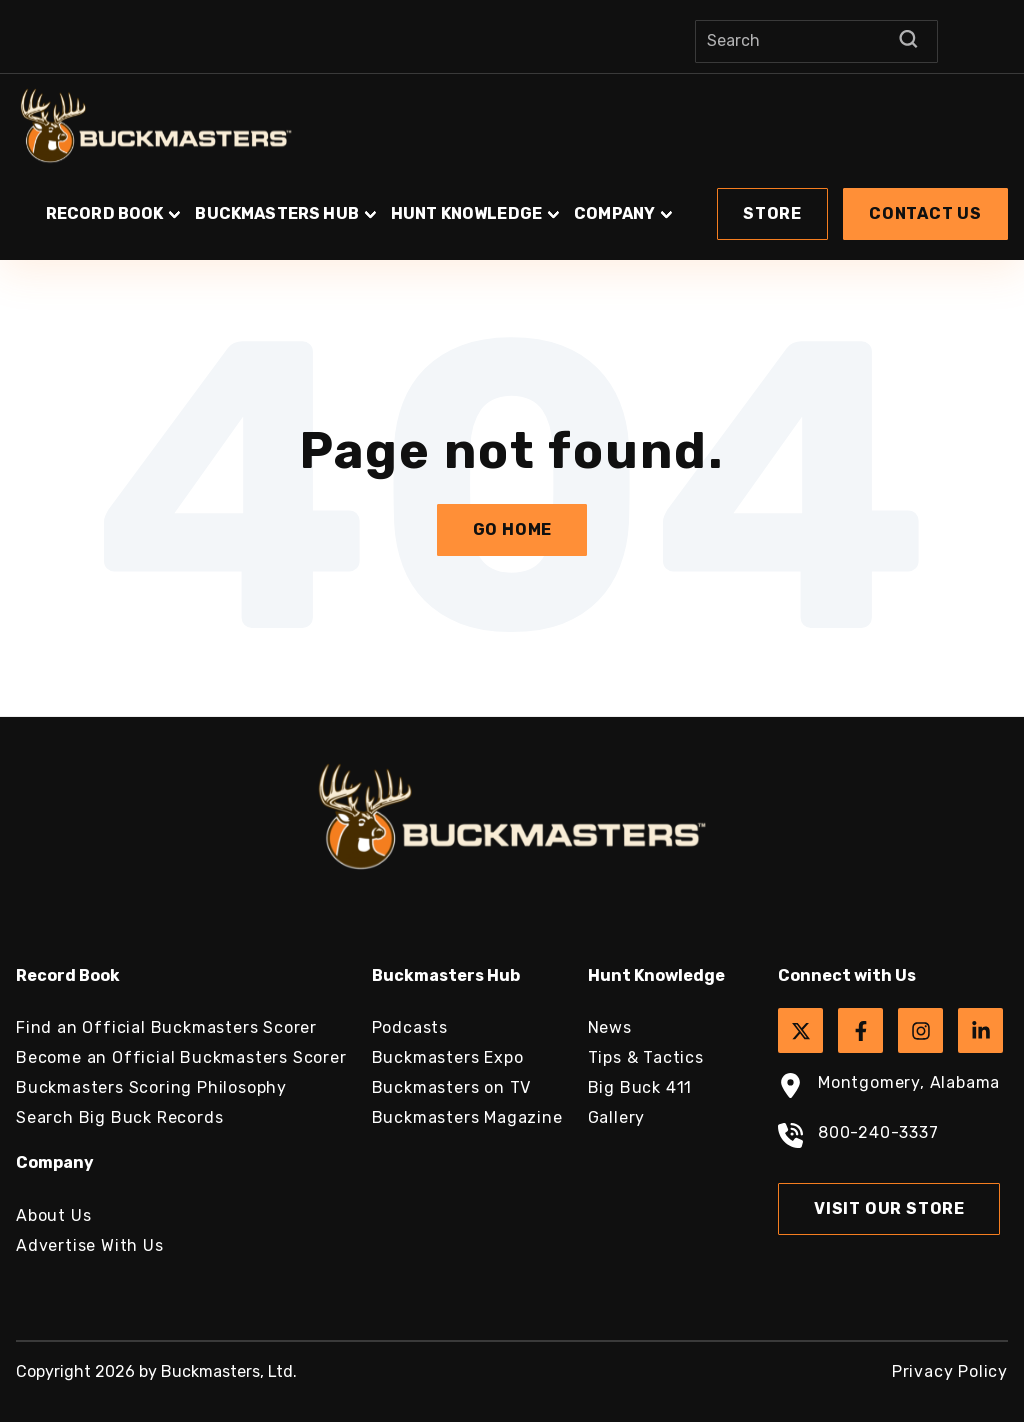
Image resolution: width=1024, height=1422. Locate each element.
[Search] (816, 41)
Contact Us (925, 213)
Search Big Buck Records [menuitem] (119, 1117)
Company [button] (614, 213)
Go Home (513, 529)
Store (772, 213)
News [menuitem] (610, 1027)
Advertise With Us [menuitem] (90, 1245)
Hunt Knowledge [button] (466, 213)
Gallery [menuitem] (617, 1117)
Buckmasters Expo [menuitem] (448, 1057)
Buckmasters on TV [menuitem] (452, 1087)
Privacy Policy (950, 1371)
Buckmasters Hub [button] (276, 213)
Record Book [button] (105, 213)
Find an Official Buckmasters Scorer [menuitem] (166, 1027)
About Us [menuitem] (53, 1215)
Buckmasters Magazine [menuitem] (467, 1117)
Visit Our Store (889, 1208)
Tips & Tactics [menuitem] (646, 1057)
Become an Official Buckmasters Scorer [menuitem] (181, 1057)
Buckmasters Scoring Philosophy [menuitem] (151, 1087)
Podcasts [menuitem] (410, 1027)
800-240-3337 (858, 1138)
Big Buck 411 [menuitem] (640, 1087)
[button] (512, 204)
